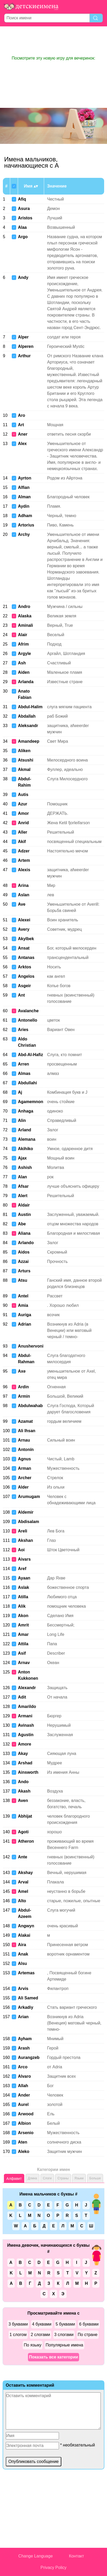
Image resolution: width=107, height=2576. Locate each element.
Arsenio (26, 2132)
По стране (88, 2334)
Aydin (23, 506)
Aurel (23, 2104)
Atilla (23, 1597)
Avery (23, 929)
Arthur (24, 356)
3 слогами (64, 2334)
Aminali (25, 625)
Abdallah (27, 716)
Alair (22, 635)
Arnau (24, 1440)
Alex (22, 443)
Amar (23, 1634)
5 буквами (65, 2324)
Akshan (25, 1540)
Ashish (25, 1167)
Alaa (22, 227)
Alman (24, 497)
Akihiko (25, 1148)
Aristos (25, 218)
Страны (63, 2178)
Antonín (26, 1449)
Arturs (24, 1271)
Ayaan (24, 1578)
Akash (24, 1791)
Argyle (24, 653)
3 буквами (18, 2324)
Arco (22, 2067)
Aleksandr (28, 725)
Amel (23, 1891)
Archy (24, 534)
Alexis (24, 870)
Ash (22, 663)
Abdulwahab (30, 1405)
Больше (95, 2178)
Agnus (24, 1459)
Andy (23, 277)
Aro (21, 415)
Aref (22, 1568)
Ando (23, 1781)
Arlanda (26, 682)
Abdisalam (28, 1521)
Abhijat (25, 1816)
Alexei (24, 920)
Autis (23, 794)
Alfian (23, 487)
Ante (22, 1857)
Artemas (26, 1973)
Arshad (25, 1763)
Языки (79, 2178)
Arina (23, 885)
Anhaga (25, 1111)
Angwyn (26, 1926)
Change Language (35, 2556)
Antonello (27, 1020)
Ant (21, 995)
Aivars (24, 1559)
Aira (22, 1944)
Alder (23, 1487)
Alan (22, 1177)
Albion (24, 2123)
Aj (20, 1092)
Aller (22, 832)
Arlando (26, 1242)
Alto (22, 1901)
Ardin (23, 1387)
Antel (23, 1296)
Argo (23, 237)
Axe (22, 1371)
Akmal (24, 769)
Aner (22, 434)
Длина (32, 2178)
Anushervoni (31, 1346)
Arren (23, 1064)
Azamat (25, 1421)
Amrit (23, 1625)
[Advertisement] (53, 40)
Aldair (24, 1205)
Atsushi (25, 760)
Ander (24, 2095)
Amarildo (27, 1706)
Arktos (24, 967)
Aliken (24, 750)
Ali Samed (28, 1998)
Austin (24, 1214)
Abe (22, 1224)
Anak (23, 1954)
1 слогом (18, 2334)
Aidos (23, 1252)
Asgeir (24, 985)
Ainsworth (28, 1772)
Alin (22, 1120)
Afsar (23, 1186)
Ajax (22, 1158)
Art (21, 425)
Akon (23, 1615)
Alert (22, 1195)
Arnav (24, 1662)
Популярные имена (64, 2345)
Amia (23, 1305)
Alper (23, 337)
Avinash (26, 1725)
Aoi (21, 1550)
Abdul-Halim (30, 707)
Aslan (23, 895)
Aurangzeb (29, 2057)
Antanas (26, 957)
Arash (24, 2048)
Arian (23, 2017)
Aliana (24, 1233)
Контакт (76, 2556)
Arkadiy (25, 2007)
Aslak (23, 1587)
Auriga (24, 1315)
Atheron (26, 1841)
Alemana (26, 1139)
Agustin (26, 1734)
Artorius (26, 525)
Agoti (23, 1832)
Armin (24, 1396)
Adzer (23, 851)
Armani (25, 1716)
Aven (23, 1800)
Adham (25, 515)
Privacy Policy (53, 2567)
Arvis (23, 1988)
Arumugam (29, 1496)
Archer (25, 1478)
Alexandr (27, 1687)
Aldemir (26, 1512)
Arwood (26, 2114)
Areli (22, 1531)
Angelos (26, 976)
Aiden (23, 672)
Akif (22, 841)
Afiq (22, 199)
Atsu (22, 1280)
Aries (23, 1029)
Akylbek (26, 938)
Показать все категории (53, 2357)
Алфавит (14, 2178)
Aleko (23, 2151)
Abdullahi (27, 1083)
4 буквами (41, 2324)
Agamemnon (30, 1101)
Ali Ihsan (26, 1430)
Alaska (25, 616)
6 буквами (88, 2324)
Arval (23, 1882)
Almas (24, 1073)
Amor (23, 813)
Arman (24, 1468)
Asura (24, 208)
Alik (22, 1606)
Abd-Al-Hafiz (30, 1054)
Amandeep (28, 741)
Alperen (26, 346)
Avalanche (28, 1011)
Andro (24, 606)
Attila (23, 1644)
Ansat (23, 948)
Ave (22, 904)
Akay (23, 1753)
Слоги (47, 2178)
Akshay (25, 1872)
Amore (24, 1744)
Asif (22, 1653)
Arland (24, 1130)
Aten (22, 2142)
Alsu (22, 1963)
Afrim (23, 644)
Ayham (25, 2038)
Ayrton (24, 478)
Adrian (24, 1324)
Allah (23, 2085)
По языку (32, 2345)
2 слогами (40, 2334)
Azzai (23, 1261)
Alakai (24, 1935)
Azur (22, 804)
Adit (22, 1697)
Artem (24, 860)
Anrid (23, 823)
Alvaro (24, 2076)
